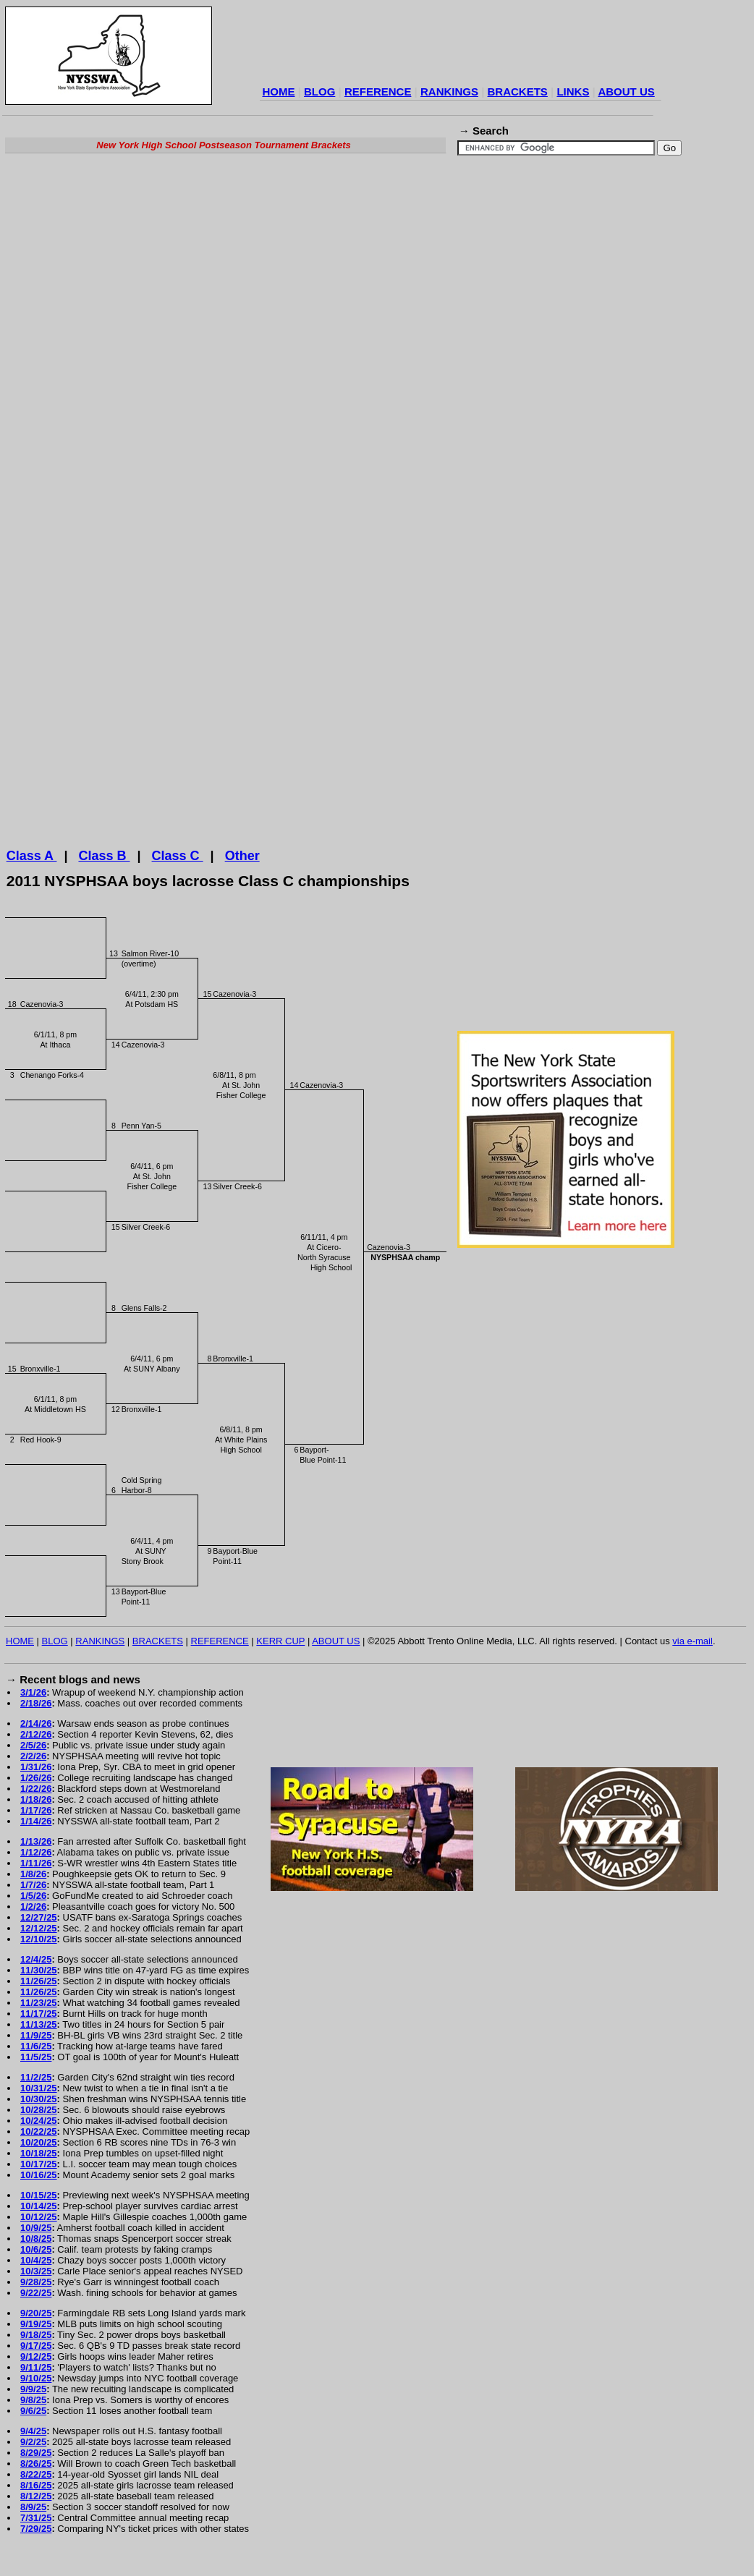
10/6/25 (35, 2264)
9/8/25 (33, 2415)
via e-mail (692, 1656)
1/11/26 (35, 1878)
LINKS (572, 91)
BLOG (319, 91)
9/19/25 (35, 2339)
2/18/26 (35, 1718)
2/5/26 (33, 1760)
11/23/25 (38, 2017)
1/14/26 (35, 1836)
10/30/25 (38, 2114)
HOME (278, 91)
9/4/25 (33, 2446)
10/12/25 (38, 2232)
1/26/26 (35, 1793)
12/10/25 (38, 1954)
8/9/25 (33, 2522)
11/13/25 (38, 2039)
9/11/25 (35, 2382)
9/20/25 (35, 2328)
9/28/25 (35, 2297)
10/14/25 (38, 2221)
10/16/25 (38, 2190)
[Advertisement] (135, 323)
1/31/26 (35, 1782)
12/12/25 (38, 1943)
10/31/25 (38, 2103)
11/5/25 (35, 2072)
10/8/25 (35, 2253)
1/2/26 (33, 1921)
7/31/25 (35, 2533)
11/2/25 (35, 2092)
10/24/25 (38, 2135)
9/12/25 (35, 2371)
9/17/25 (35, 2360)
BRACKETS (518, 91)
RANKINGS (449, 91)
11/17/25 (38, 2028)
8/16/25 (35, 2500)
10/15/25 (38, 2210)
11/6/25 (35, 2061)
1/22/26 (35, 1803)
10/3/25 (35, 2286)
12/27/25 (38, 1932)
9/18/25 (35, 2350)
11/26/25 (38, 1996)
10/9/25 (35, 2242)
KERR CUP (280, 1656)
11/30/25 (38, 1985)
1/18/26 (35, 1814)
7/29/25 (35, 2543)
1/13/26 (35, 1856)
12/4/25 (35, 1974)
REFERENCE (378, 91)
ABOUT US (626, 91)
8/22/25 (35, 2489)
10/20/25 (38, 2157)
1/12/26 (35, 1867)
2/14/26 (35, 1738)
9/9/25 (33, 2404)
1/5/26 (33, 1910)
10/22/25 (38, 2146)
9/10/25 (35, 2393)
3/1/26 (33, 1707)
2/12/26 (35, 1749)
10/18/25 (38, 2168)
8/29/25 (35, 2467)
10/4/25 (35, 2275)
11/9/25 (35, 2050)
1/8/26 (33, 1889)
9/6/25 (33, 2425)
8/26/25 (35, 2478)
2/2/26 (33, 1771)
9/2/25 (33, 2457)
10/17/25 (38, 2179)
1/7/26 (33, 1900)
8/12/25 (35, 2511)
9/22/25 (35, 2308)
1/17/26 (35, 1825)
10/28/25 (38, 2125)
